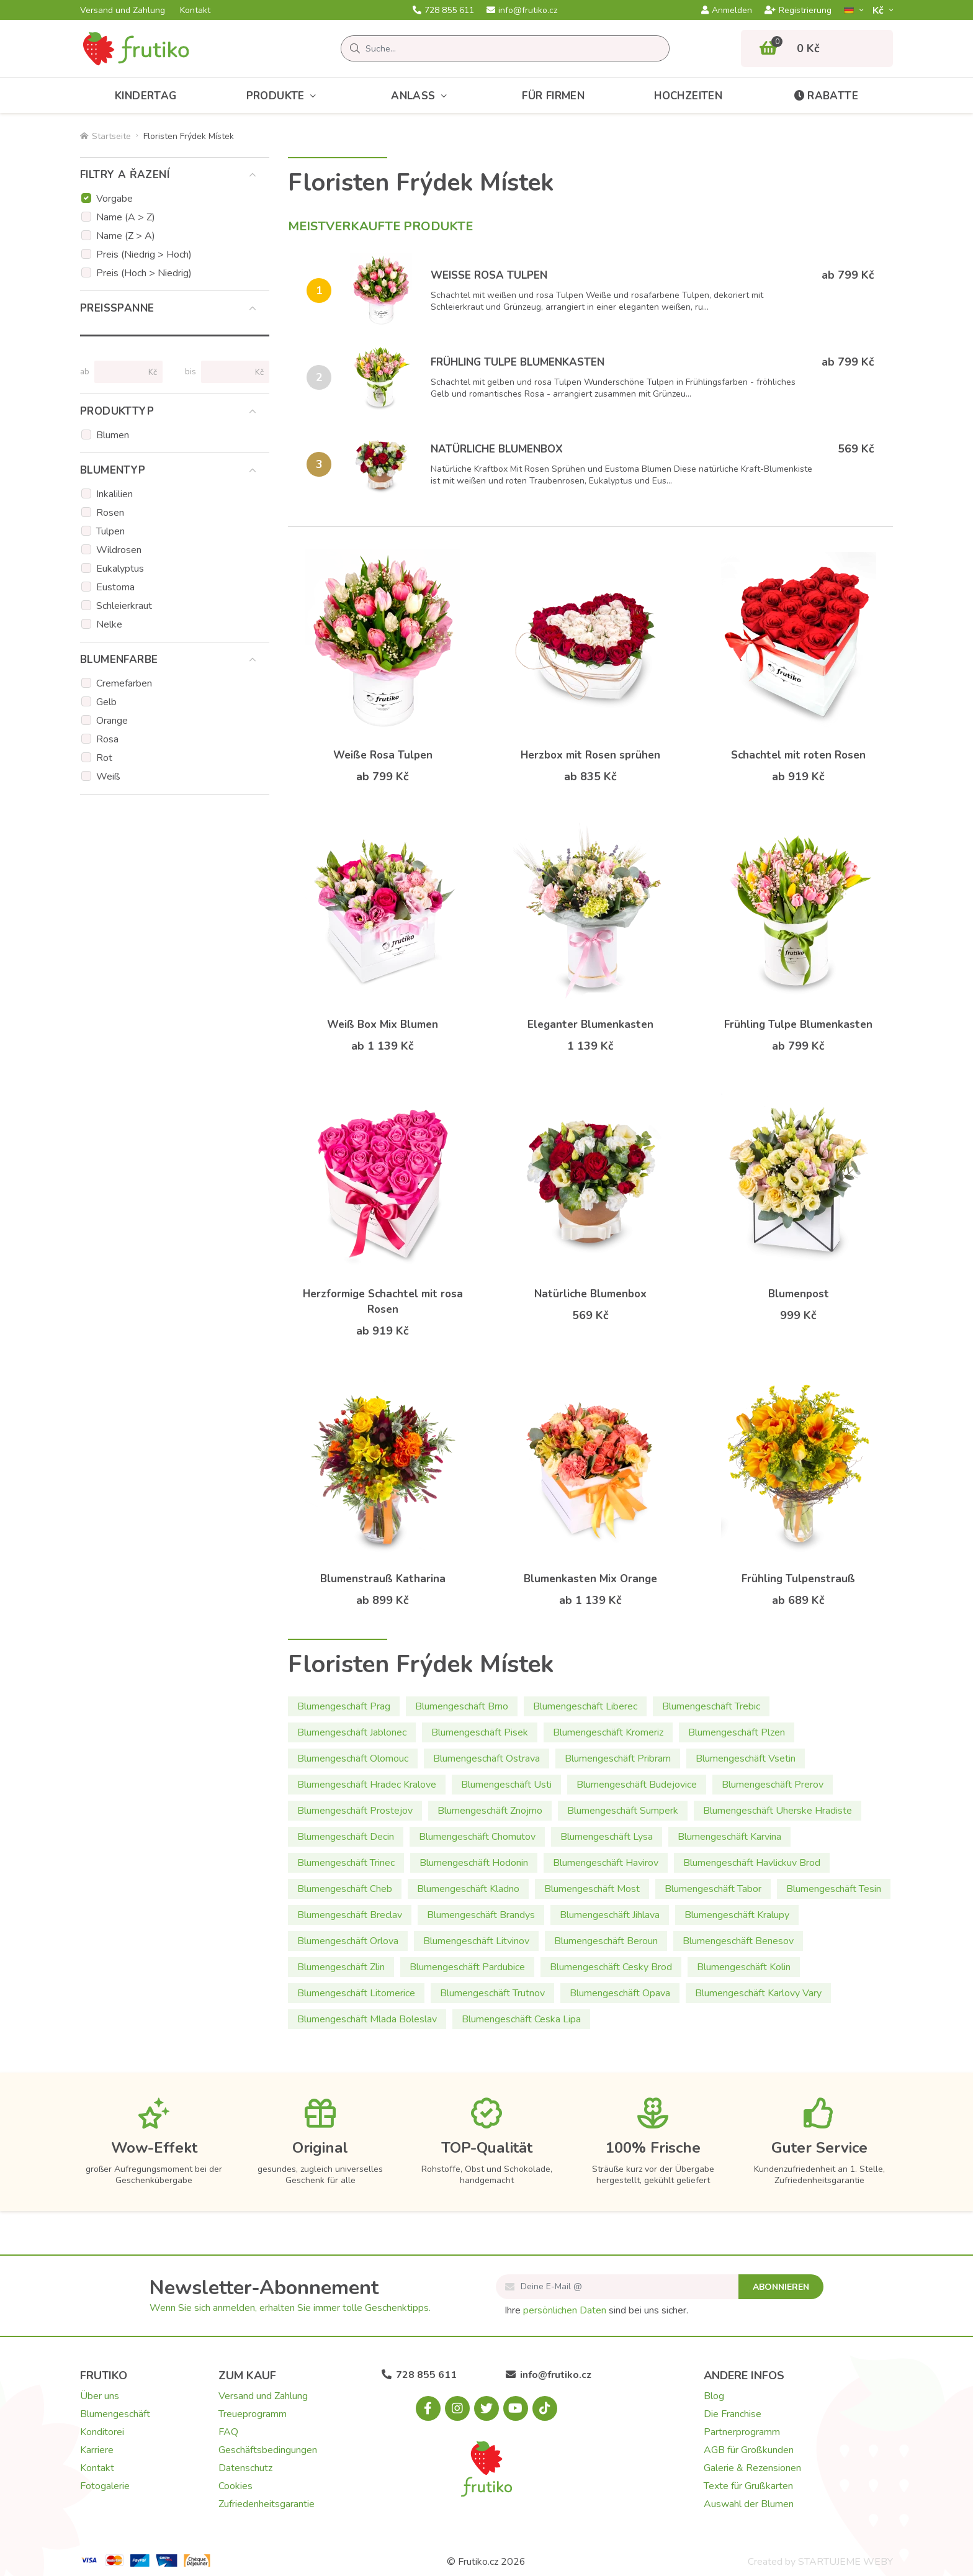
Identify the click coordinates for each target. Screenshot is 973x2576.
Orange (112, 720)
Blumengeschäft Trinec (346, 1863)
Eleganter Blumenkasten (590, 1024)
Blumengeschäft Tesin (833, 1889)
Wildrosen (118, 550)
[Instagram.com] (457, 2408)
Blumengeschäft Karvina (729, 1837)
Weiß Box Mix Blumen (382, 1024)
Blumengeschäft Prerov (772, 1784)
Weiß (108, 776)
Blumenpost (798, 1294)
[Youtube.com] (515, 2408)
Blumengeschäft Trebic (711, 1706)
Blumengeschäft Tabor (713, 1889)
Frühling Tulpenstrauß (798, 1579)
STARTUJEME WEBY (845, 2562)
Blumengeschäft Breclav (349, 1915)
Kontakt (195, 10)
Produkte (284, 96)
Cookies (235, 2486)
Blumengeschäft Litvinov (476, 1941)
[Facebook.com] (428, 2408)
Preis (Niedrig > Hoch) (144, 254)
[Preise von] (123, 372)
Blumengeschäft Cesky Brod (611, 1967)
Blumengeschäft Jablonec (351, 1732)
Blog (714, 2396)
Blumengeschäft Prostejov (355, 1810)
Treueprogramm (252, 2414)
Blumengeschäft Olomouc (352, 1758)
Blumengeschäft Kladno (468, 1889)
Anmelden (726, 10)
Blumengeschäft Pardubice (467, 1967)
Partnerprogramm (742, 2432)
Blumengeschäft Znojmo (489, 1810)
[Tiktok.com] (544, 2408)
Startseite (105, 136)
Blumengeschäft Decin (345, 1837)
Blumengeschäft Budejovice (636, 1784)
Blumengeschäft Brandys (481, 1915)
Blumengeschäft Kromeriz (608, 1732)
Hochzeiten (688, 96)
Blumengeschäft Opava (620, 1993)
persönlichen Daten (564, 2310)
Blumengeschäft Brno (461, 1706)
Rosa (107, 739)
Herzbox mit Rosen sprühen (590, 755)
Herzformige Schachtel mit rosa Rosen (383, 1302)
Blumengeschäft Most (592, 1889)
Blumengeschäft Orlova (347, 1941)
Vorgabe (114, 198)
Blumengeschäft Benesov (738, 1941)
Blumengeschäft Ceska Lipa (521, 2019)
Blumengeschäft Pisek (479, 1732)
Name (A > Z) (125, 217)
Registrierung (798, 10)
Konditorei (102, 2432)
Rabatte (825, 96)
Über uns (99, 2396)
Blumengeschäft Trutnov (492, 1993)
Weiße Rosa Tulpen (489, 275)
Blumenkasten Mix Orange (590, 1579)
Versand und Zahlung (122, 10)
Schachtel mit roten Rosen (798, 755)
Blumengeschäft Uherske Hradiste (777, 1810)
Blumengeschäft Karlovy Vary (758, 1993)
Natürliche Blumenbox (497, 449)
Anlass (421, 96)
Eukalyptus (120, 568)
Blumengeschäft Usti (506, 1784)
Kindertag (146, 96)
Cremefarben (124, 683)
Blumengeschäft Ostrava (486, 1758)
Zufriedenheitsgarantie (266, 2504)
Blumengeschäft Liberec (585, 1706)
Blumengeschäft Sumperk (622, 1810)
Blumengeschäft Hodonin (473, 1863)
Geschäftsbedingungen (267, 2450)
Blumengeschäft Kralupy (736, 1915)
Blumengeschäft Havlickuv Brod (751, 1863)
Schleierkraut (124, 606)
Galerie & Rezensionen (752, 2468)
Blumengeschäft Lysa (606, 1837)
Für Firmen (553, 96)
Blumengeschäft (115, 2414)
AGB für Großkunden (749, 2450)
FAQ (228, 2432)
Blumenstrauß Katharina (383, 1579)
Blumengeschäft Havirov (605, 1863)
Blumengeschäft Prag (343, 1706)
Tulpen (110, 531)
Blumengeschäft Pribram (618, 1758)
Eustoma (115, 587)
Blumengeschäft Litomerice (356, 1993)
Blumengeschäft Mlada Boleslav (367, 2019)
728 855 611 (443, 10)
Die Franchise (732, 2414)
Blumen (112, 435)
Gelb (106, 702)
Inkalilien (114, 494)
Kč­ (879, 10)
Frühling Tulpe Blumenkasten (517, 362)
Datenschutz (245, 2468)
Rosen (110, 513)
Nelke (109, 624)
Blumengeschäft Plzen (736, 1732)
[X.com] (486, 2408)
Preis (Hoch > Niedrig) (144, 273)
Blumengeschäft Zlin (341, 1967)
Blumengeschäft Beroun (606, 1941)
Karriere (97, 2450)
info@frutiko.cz (521, 10)
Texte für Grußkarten (748, 2486)
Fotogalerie (105, 2486)
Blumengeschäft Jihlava (610, 1915)
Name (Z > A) (125, 236)
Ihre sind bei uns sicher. (596, 2310)
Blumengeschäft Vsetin (746, 1758)
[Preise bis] (230, 372)
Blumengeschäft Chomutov (477, 1837)
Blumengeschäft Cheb (344, 1889)
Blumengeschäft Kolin (744, 1967)
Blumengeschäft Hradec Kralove (366, 1784)
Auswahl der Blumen (749, 2504)
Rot (104, 758)
